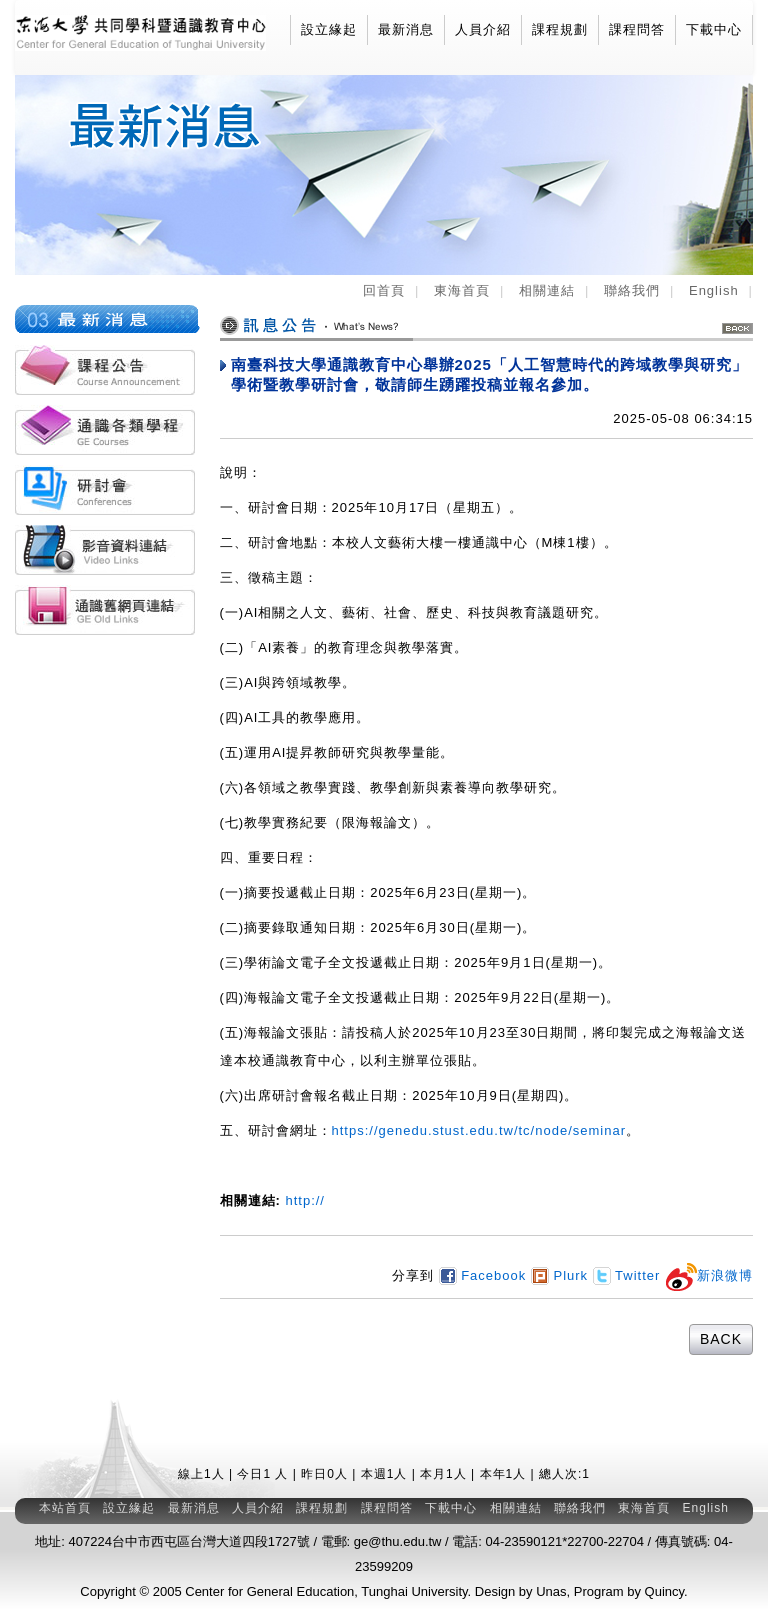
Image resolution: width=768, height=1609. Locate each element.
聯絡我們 (632, 290)
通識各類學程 (105, 430)
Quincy (665, 1591)
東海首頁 (462, 290)
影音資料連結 (105, 550)
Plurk (559, 1275)
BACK (737, 328)
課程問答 (637, 29)
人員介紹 (483, 29)
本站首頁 (65, 1508)
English (714, 290)
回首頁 (384, 290)
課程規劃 (560, 29)
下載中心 (714, 29)
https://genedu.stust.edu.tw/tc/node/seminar (479, 1130)
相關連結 (547, 290)
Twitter (627, 1275)
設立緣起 (329, 29)
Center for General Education (269, 1591)
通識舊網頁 (105, 610)
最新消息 (406, 29)
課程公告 (105, 370)
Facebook (485, 1275)
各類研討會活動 (105, 490)
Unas (551, 1591)
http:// (303, 1200)
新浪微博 (709, 1275)
